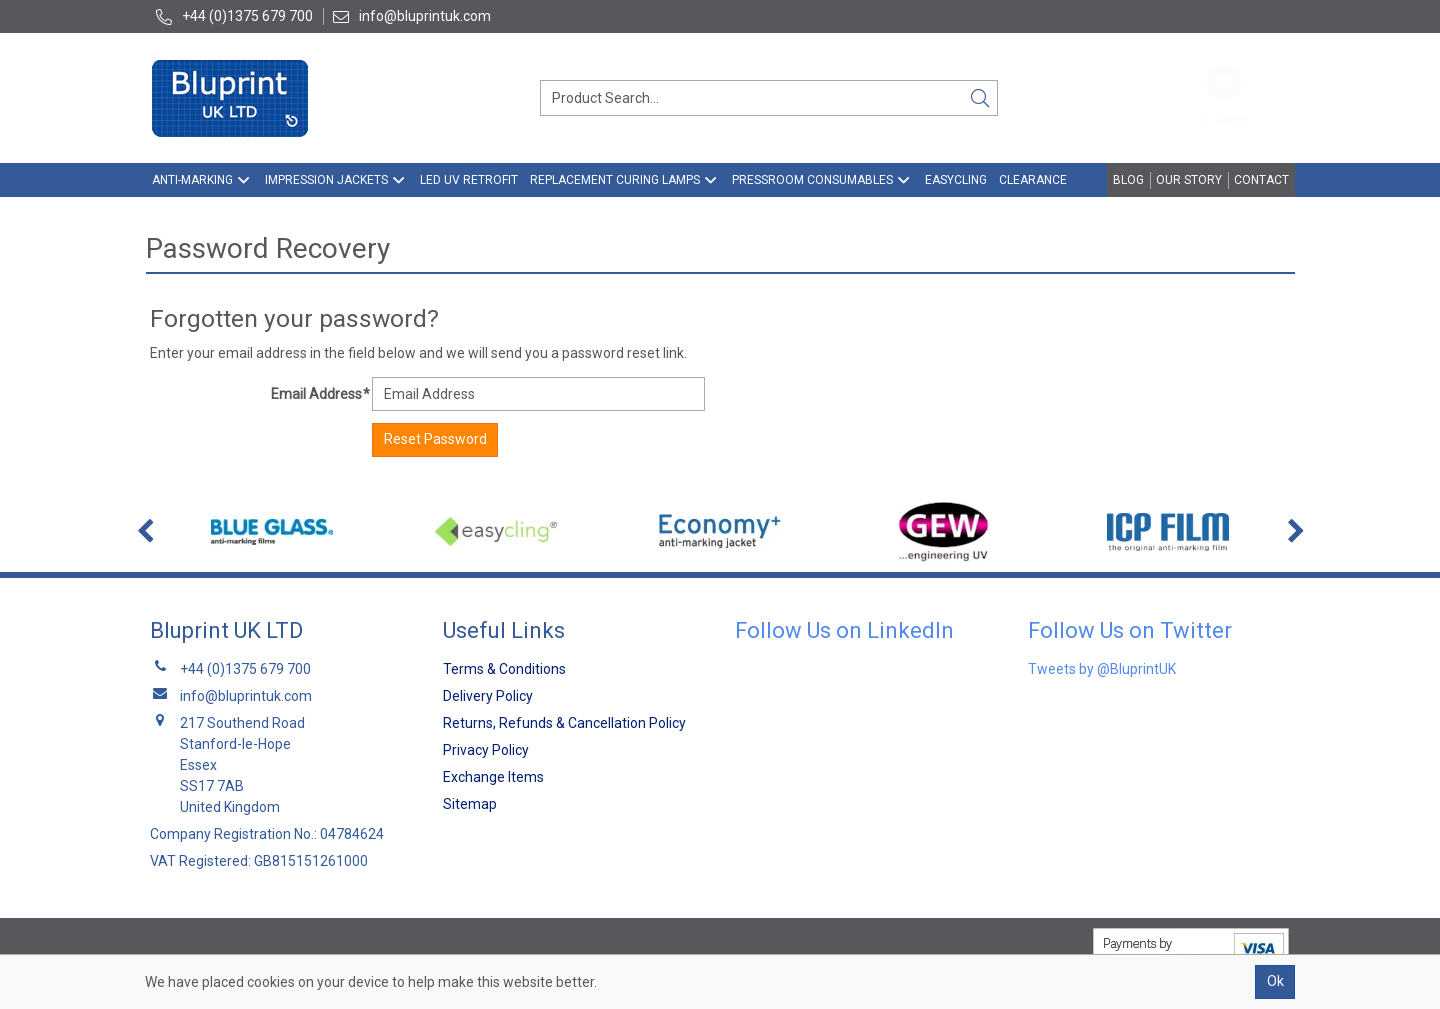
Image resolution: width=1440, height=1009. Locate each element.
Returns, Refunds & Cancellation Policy (564, 723)
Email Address (320, 394)
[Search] (980, 98)
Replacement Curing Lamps (615, 180)
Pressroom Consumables (812, 180)
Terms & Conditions (504, 669)
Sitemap (470, 804)
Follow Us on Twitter (1130, 630)
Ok (1275, 981)
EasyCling (956, 180)
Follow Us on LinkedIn (844, 630)
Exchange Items (493, 777)
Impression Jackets (326, 180)
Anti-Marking (192, 180)
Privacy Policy (486, 750)
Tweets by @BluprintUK (1102, 669)
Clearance (1033, 180)
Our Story (1189, 180)
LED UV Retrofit (469, 180)
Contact (1261, 180)
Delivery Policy (488, 696)
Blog (1128, 180)
